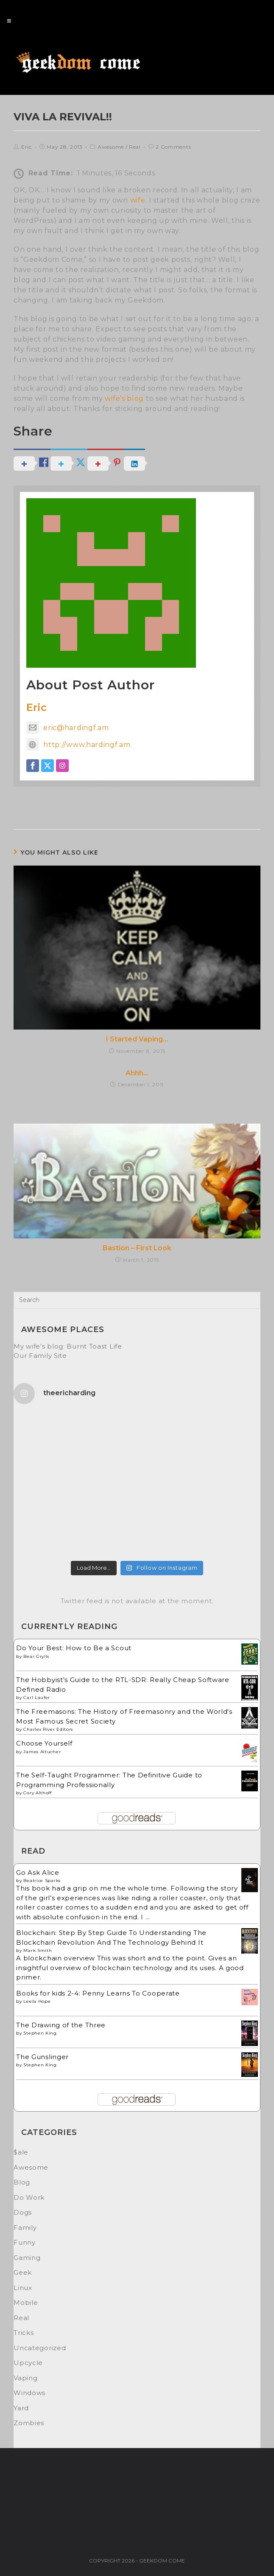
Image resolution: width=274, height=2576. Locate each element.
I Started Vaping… (137, 1039)
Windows (29, 2393)
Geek (23, 2272)
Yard (21, 2408)
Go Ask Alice (37, 1872)
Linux (23, 2288)
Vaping (25, 2378)
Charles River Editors (48, 1729)
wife (137, 200)
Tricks (24, 2333)
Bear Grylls (36, 1656)
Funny (25, 2242)
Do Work (29, 2197)
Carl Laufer (36, 1697)
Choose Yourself (44, 1743)
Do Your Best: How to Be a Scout (73, 1648)
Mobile (26, 2302)
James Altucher (42, 1751)
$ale (21, 2152)
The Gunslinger (42, 2057)
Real (135, 147)
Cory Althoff (37, 1793)
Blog (22, 2182)
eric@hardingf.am (67, 728)
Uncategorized (40, 2348)
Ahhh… (137, 1073)
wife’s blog (124, 398)
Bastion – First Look (137, 1248)
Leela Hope (36, 2001)
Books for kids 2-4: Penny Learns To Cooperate (98, 1993)
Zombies (29, 2423)
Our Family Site (40, 1356)
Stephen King (39, 2033)
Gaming (27, 2258)
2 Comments (173, 147)
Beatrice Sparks (42, 1880)
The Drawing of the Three (61, 2025)
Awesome (111, 147)
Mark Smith (37, 1950)
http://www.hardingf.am (78, 745)
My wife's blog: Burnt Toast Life (68, 1346)
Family (25, 2227)
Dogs (23, 2212)
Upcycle (28, 2363)
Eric (26, 147)
